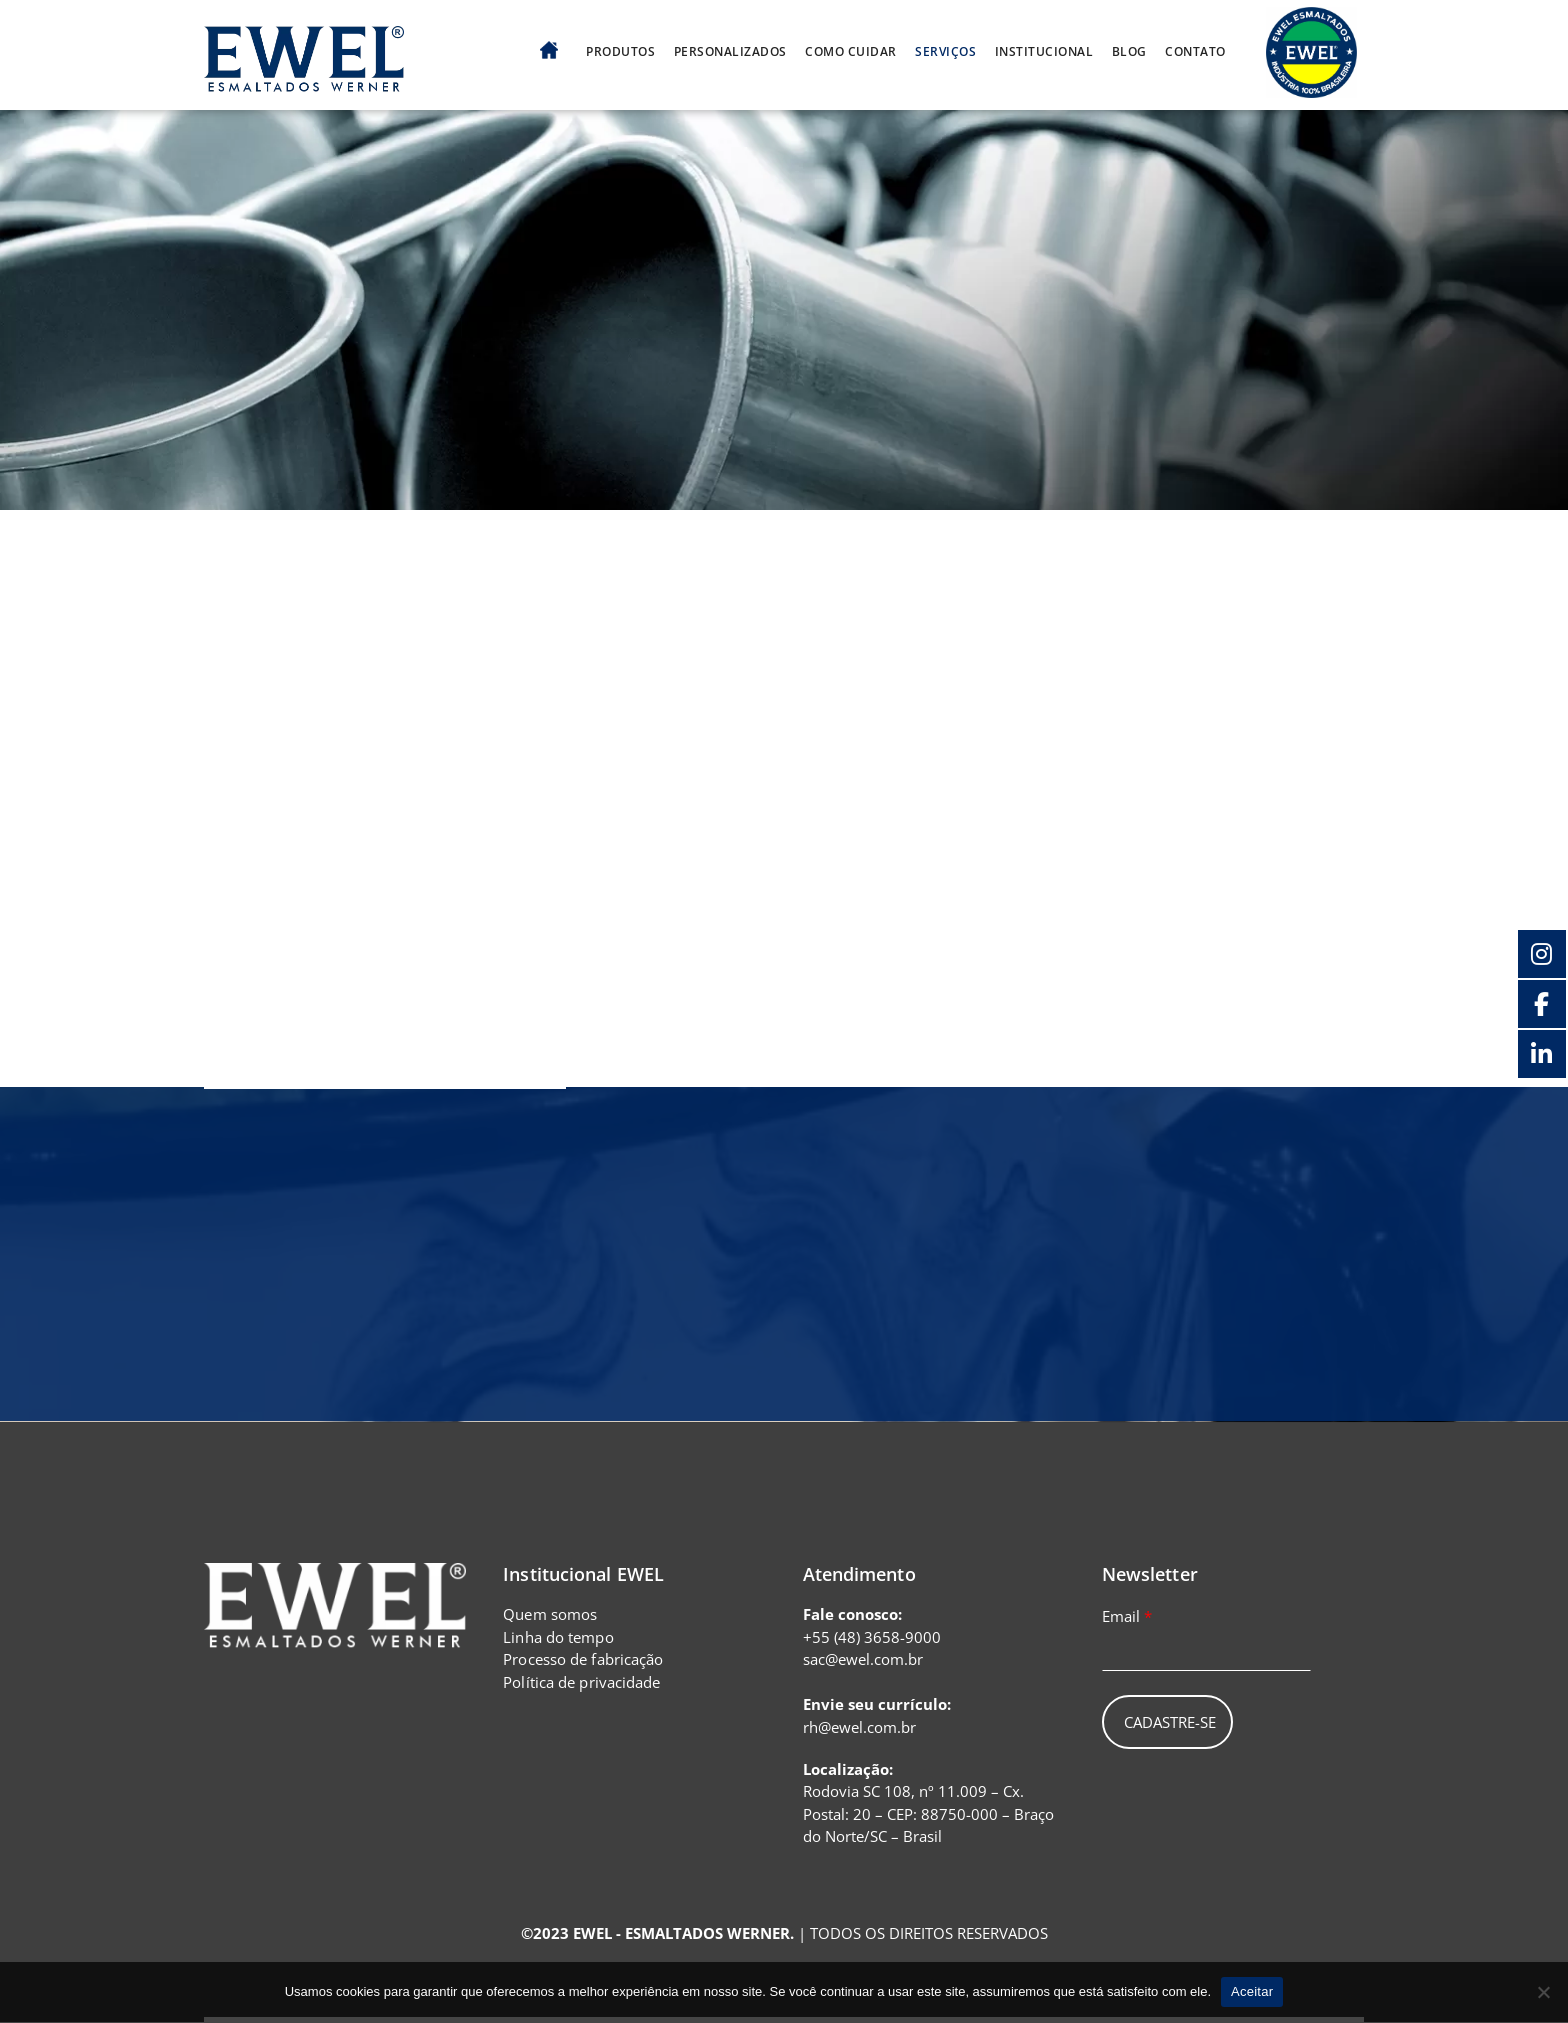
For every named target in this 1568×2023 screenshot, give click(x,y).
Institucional (1044, 51)
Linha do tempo (558, 1637)
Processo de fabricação (583, 1660)
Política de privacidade (581, 1682)
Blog (1129, 51)
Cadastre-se (1170, 1723)
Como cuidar (851, 51)
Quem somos (550, 1615)
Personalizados (730, 51)
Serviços (945, 51)
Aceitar (1252, 1991)
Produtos (620, 51)
